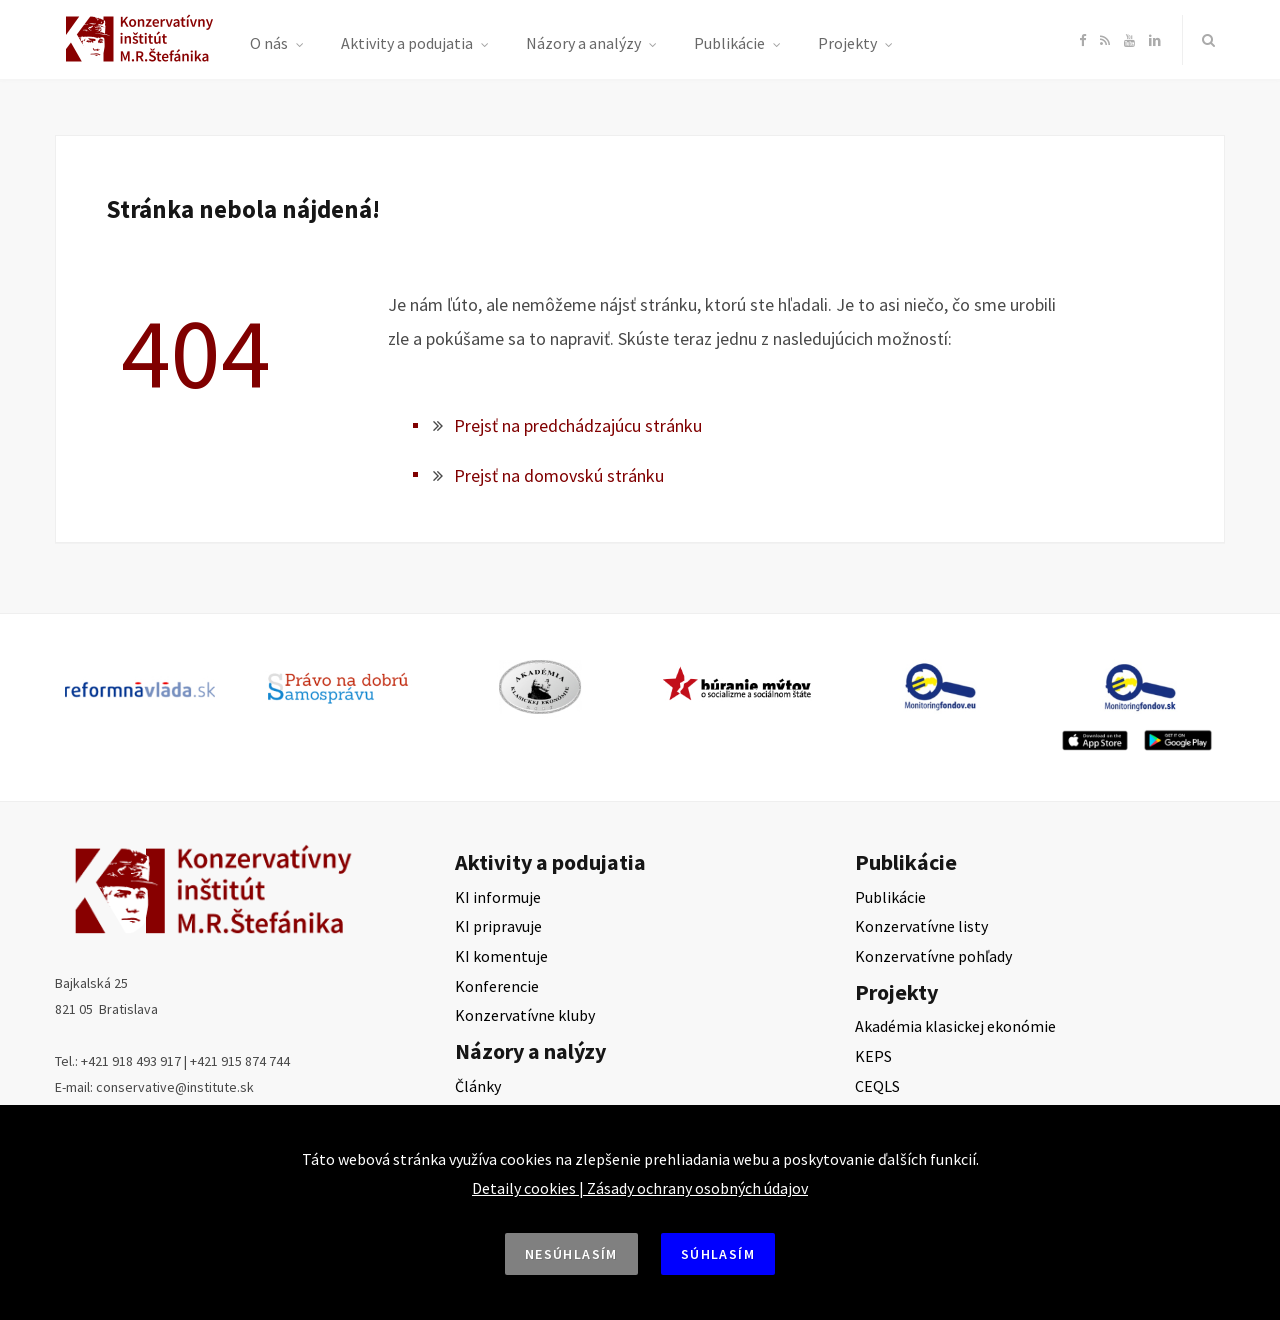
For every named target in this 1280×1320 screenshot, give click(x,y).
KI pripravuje (498, 926)
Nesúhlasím (571, 1254)
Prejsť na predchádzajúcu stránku (578, 425)
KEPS (873, 1056)
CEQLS (877, 1086)
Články (478, 1086)
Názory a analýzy (583, 43)
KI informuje (498, 897)
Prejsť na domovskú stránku (559, 475)
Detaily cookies (524, 1188)
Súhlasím (718, 1254)
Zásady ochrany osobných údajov (697, 1188)
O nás (269, 43)
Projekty (847, 43)
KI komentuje (501, 956)
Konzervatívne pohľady (933, 956)
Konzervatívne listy (921, 926)
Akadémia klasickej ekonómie (955, 1026)
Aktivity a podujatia (407, 43)
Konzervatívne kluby (525, 1015)
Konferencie (497, 986)
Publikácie (729, 43)
